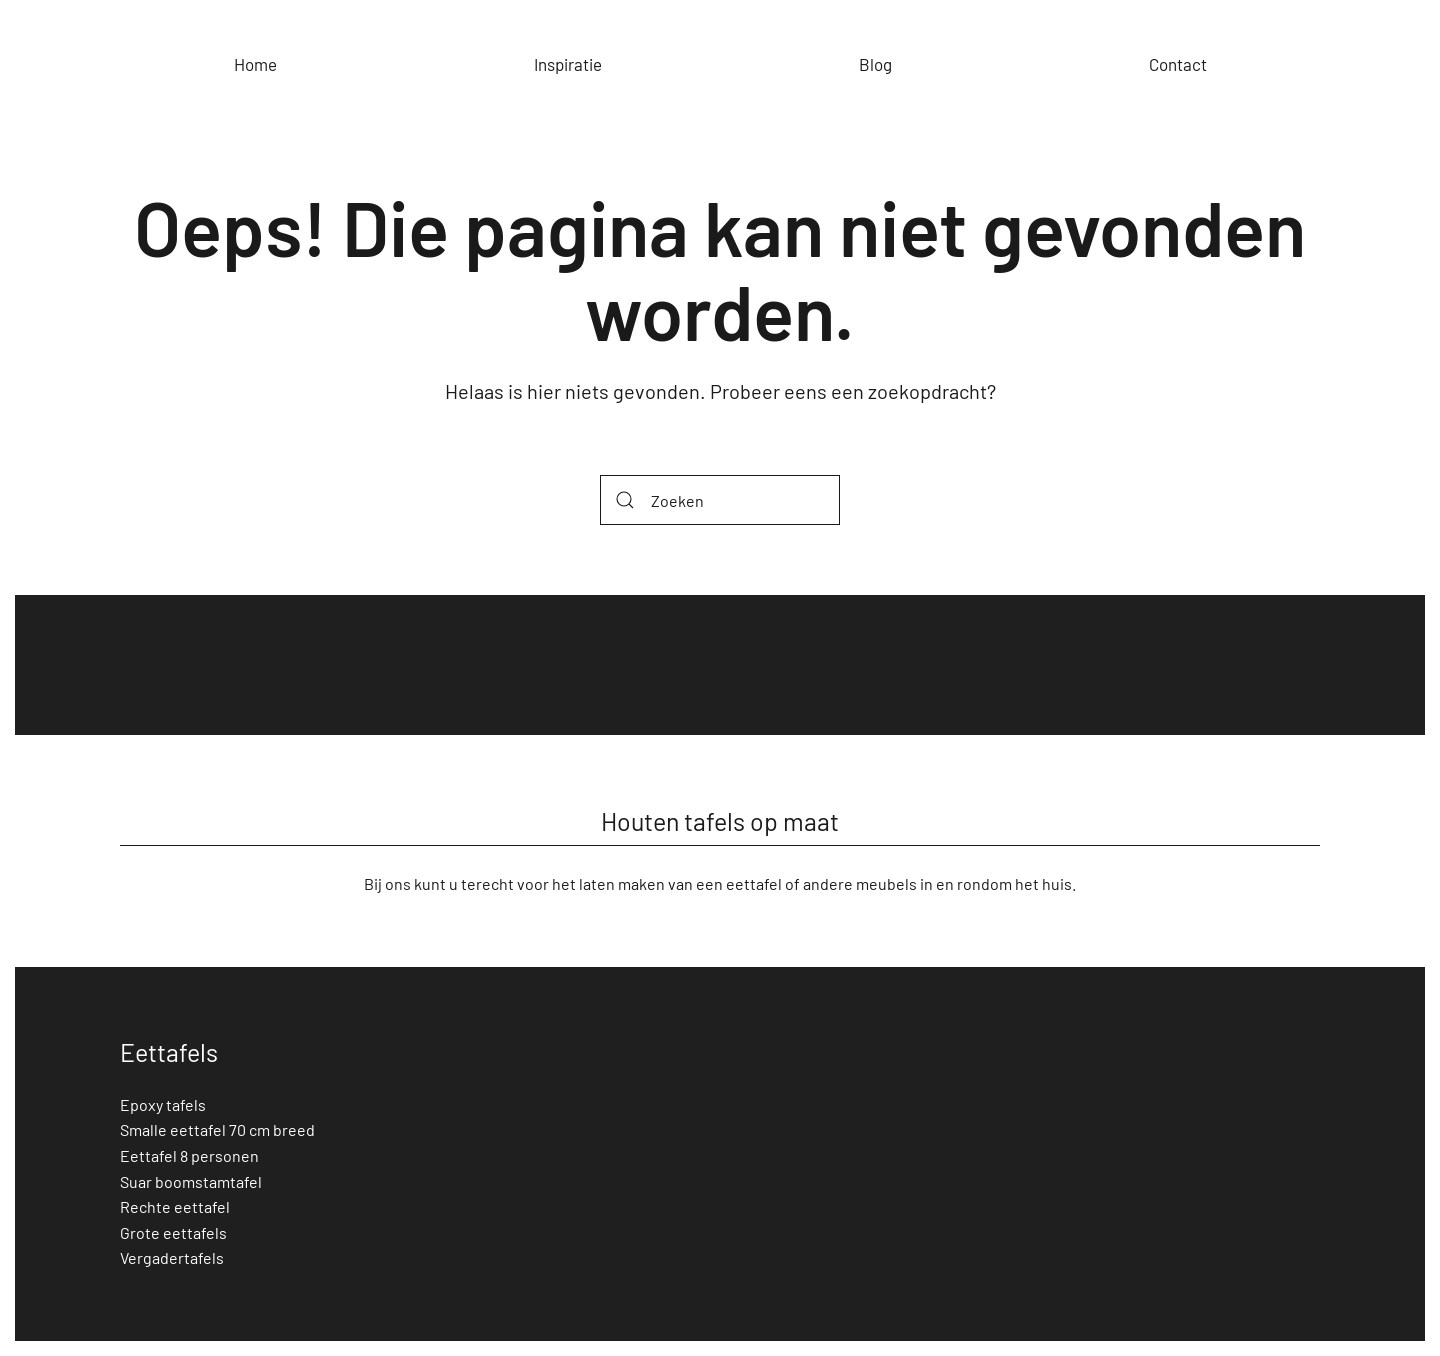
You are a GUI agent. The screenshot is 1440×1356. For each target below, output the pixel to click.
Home (255, 64)
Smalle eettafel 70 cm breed (217, 1129)
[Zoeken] (720, 500)
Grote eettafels (173, 1232)
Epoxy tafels (163, 1104)
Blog (875, 64)
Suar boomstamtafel (191, 1181)
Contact (1178, 64)
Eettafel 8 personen (189, 1155)
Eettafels (169, 1052)
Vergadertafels (172, 1257)
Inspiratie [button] (568, 64)
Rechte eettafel (175, 1206)
